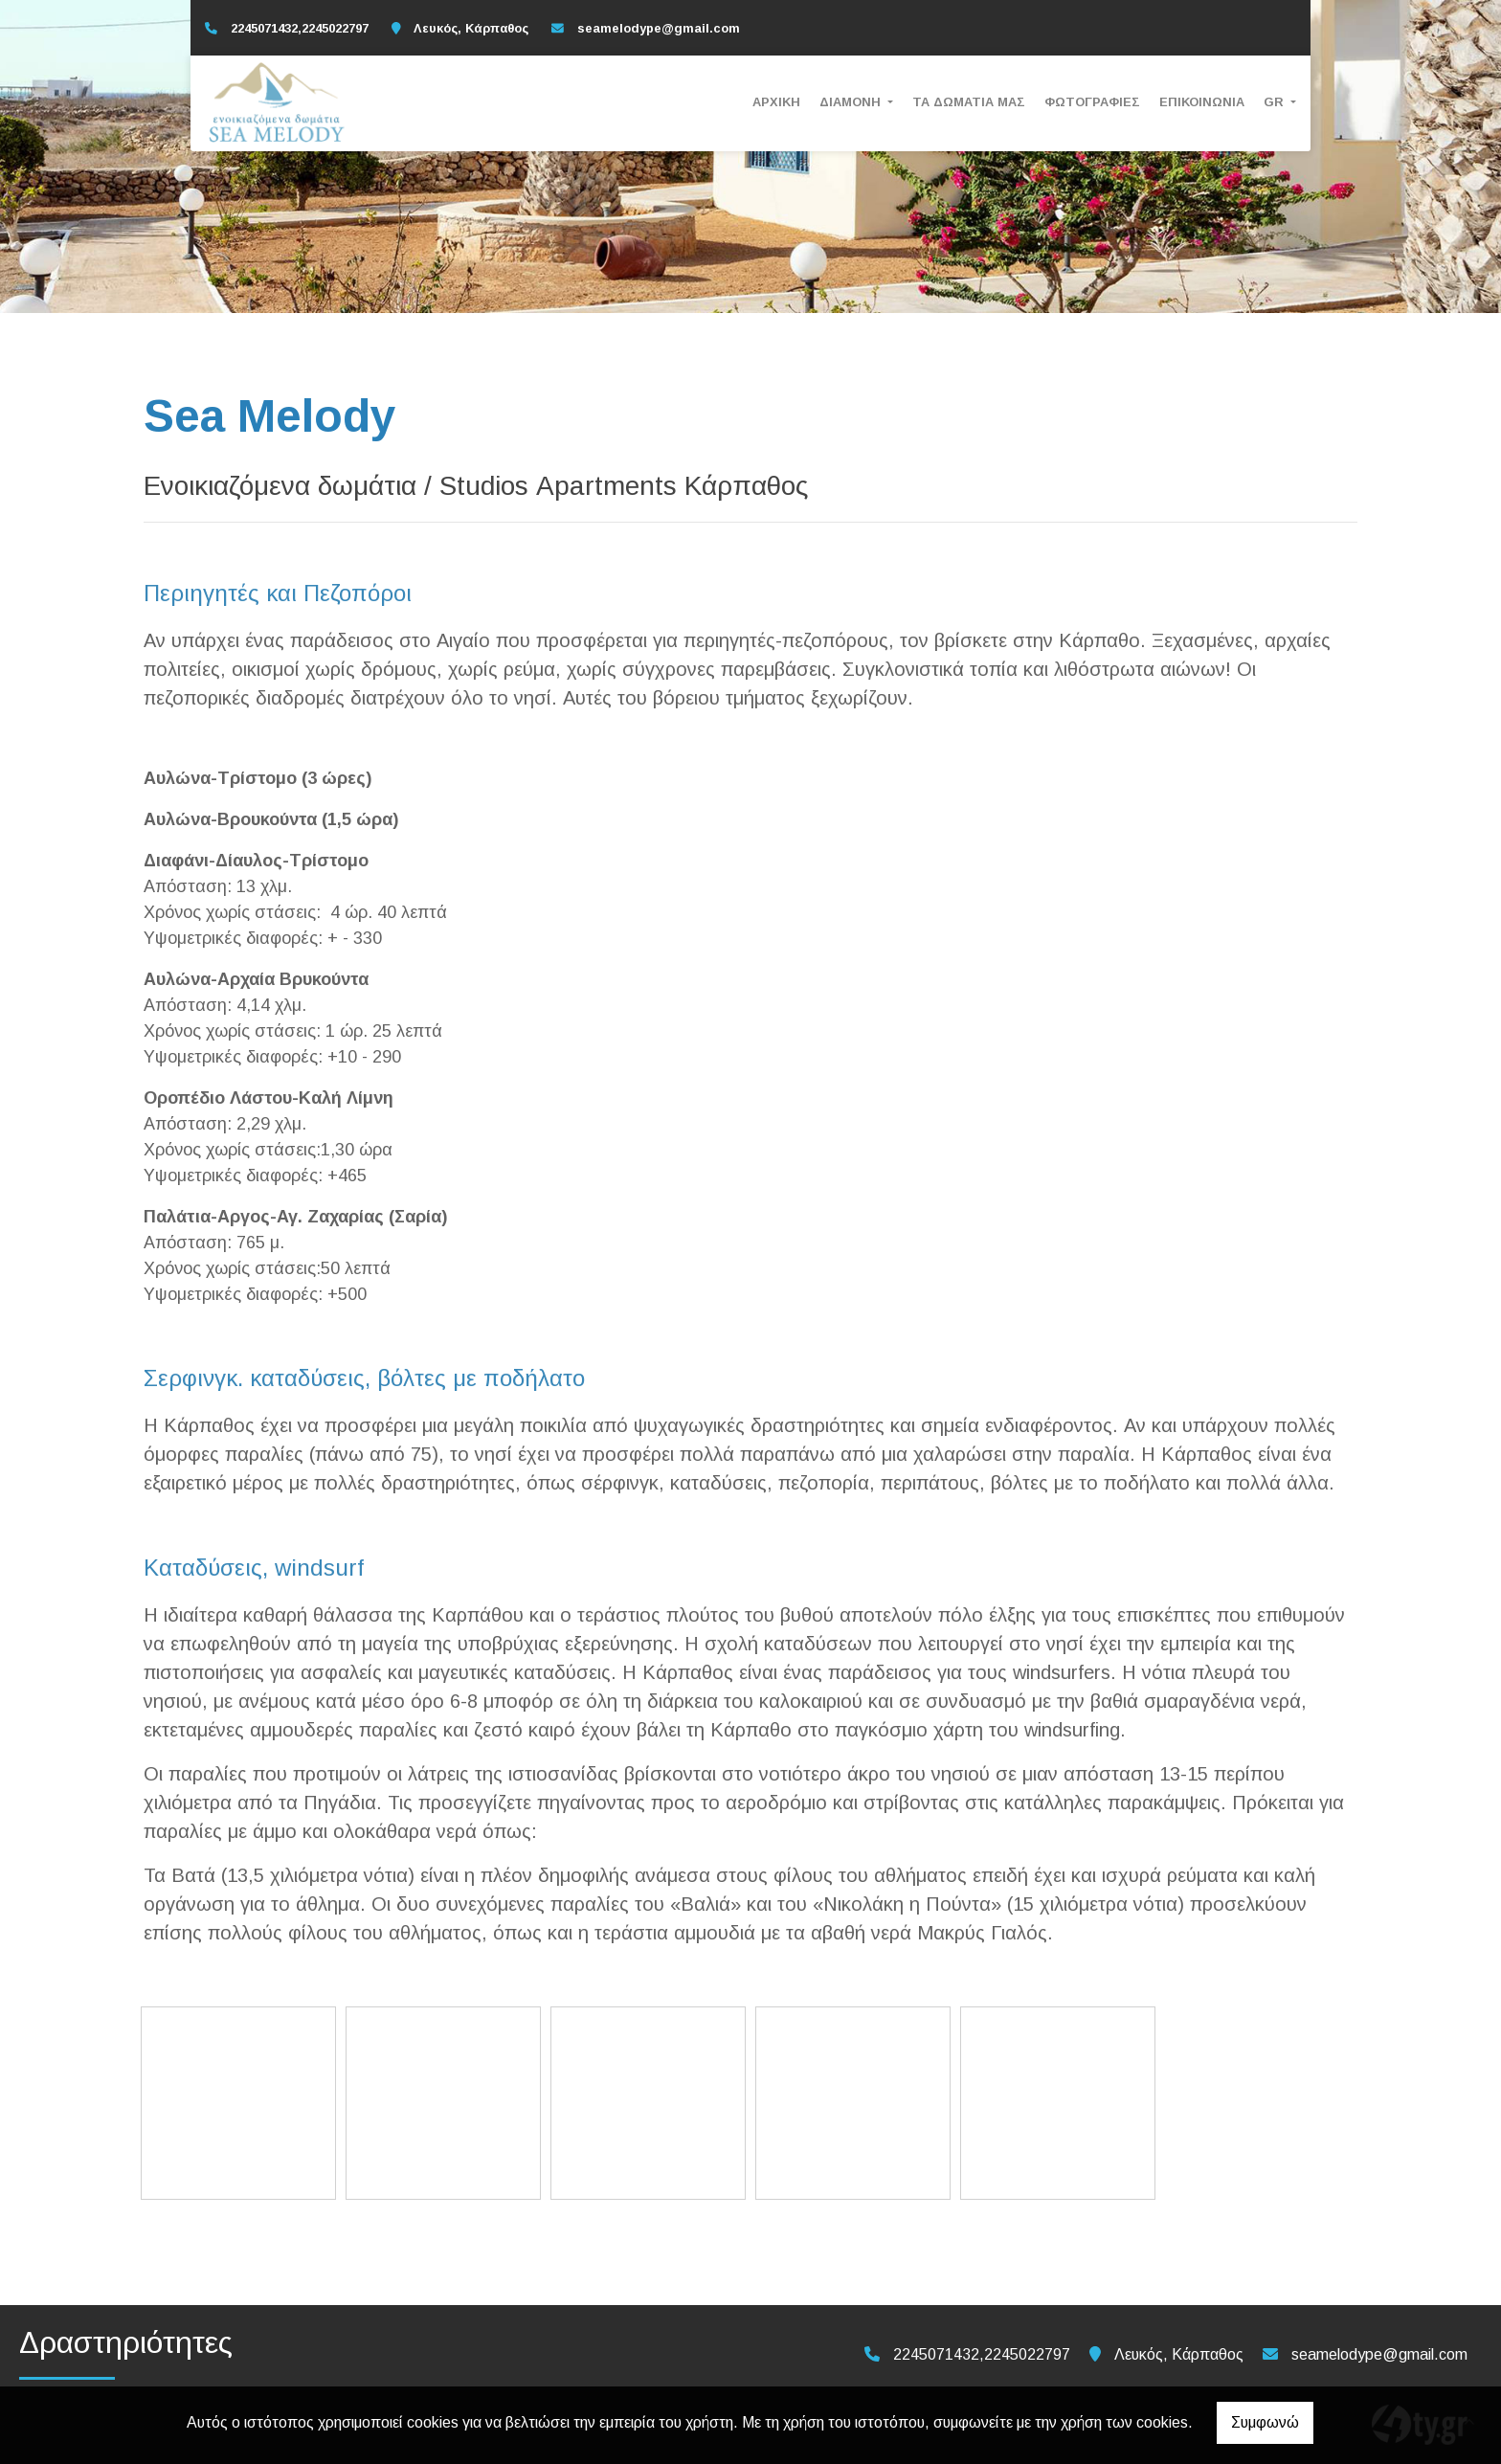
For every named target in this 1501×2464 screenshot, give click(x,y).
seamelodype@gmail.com (658, 28)
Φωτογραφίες (1092, 102)
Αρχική (776, 102)
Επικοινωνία (1201, 102)
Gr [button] (1276, 102)
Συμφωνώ (1265, 2422)
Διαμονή (852, 102)
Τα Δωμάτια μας (968, 102)
